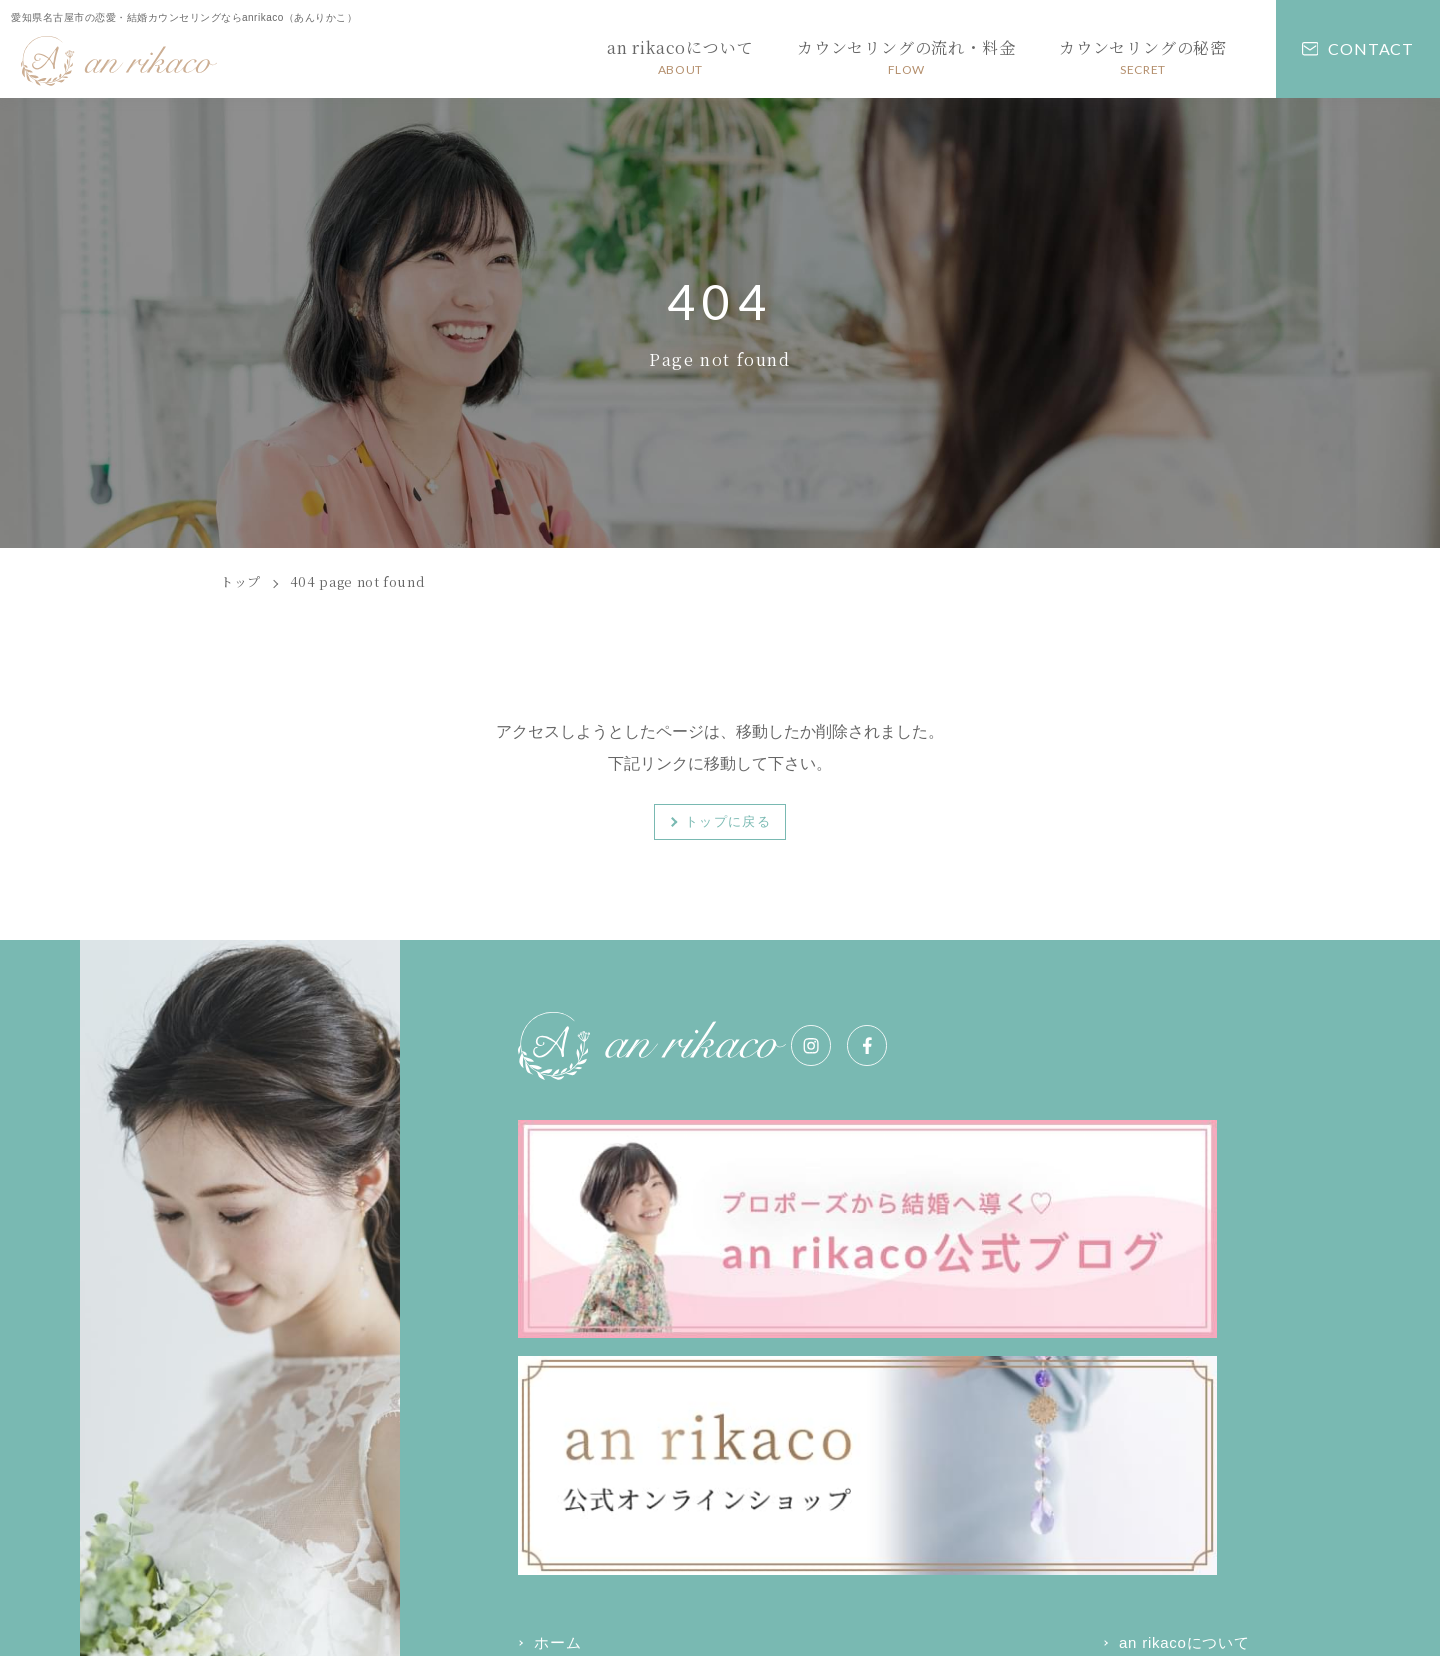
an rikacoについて (859, 1300)
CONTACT (1358, 48)
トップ (240, 581)
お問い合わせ (841, 1345)
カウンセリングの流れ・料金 (1132, 1300)
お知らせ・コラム (1093, 1345)
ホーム (557, 1300)
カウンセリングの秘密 (613, 1345)
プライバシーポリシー (581, 1611)
